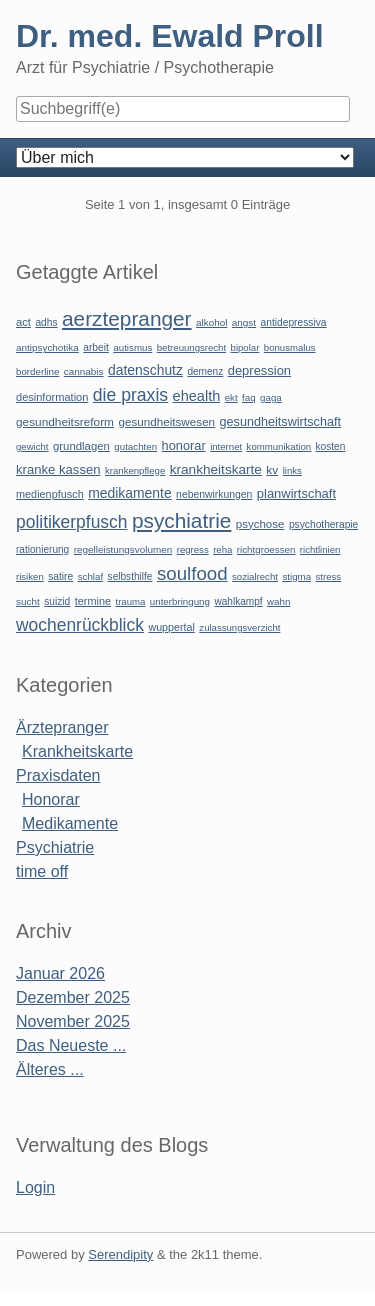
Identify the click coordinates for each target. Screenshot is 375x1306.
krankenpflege (135, 470)
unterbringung (180, 601)
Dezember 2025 (73, 997)
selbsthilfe (130, 576)
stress (329, 576)
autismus (132, 347)
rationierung (42, 549)
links (292, 470)
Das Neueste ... (71, 1045)
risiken (30, 576)
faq (249, 397)
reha (222, 549)
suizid (57, 601)
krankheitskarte (216, 469)
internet (226, 446)
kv (272, 470)
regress (193, 549)
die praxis (130, 395)
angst (244, 322)
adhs (46, 322)
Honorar (51, 799)
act (23, 322)
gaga (271, 397)
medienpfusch (50, 494)
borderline (37, 371)
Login (35, 1187)
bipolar (245, 347)
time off (42, 871)
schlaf (90, 576)
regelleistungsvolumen (123, 549)
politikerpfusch (71, 522)
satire (60, 576)
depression (259, 370)
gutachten (135, 446)
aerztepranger (126, 318)
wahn (278, 601)
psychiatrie (181, 520)
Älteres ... (50, 1069)
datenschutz (145, 370)
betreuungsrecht (191, 347)
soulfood (192, 573)
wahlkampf (238, 601)
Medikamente (70, 823)
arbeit (96, 347)
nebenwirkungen (214, 494)
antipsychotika (47, 347)
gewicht (32, 446)
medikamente (129, 493)
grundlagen (81, 446)
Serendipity (120, 1254)
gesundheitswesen (166, 421)
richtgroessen (266, 549)
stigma (296, 576)
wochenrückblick (80, 625)
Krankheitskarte (77, 751)
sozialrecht (255, 576)
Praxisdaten (58, 775)
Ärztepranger (62, 727)
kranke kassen (58, 469)
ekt (231, 397)
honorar (184, 445)
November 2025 (73, 1021)
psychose (260, 524)
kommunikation (279, 446)
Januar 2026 (60, 973)
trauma (130, 601)
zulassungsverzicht (239, 627)
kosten (331, 446)
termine (93, 601)
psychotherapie (323, 524)
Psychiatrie (55, 847)
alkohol (211, 322)
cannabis (84, 371)
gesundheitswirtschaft (280, 422)
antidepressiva (294, 322)
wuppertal (171, 627)
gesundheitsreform (65, 422)
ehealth (197, 396)
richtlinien (320, 549)
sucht (28, 601)
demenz (205, 371)
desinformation (52, 397)
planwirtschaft (296, 493)
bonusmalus (290, 347)
